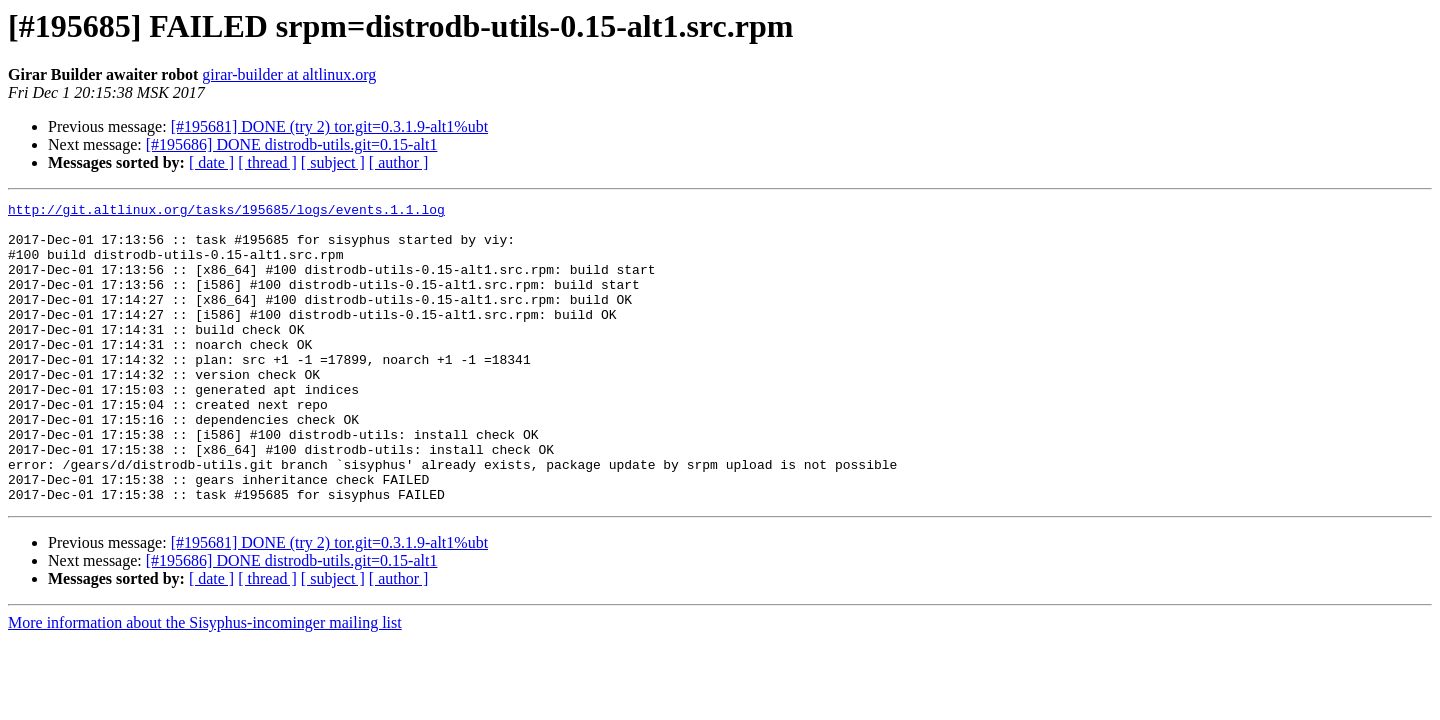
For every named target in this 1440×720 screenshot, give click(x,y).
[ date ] (211, 162)
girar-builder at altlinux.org (289, 74)
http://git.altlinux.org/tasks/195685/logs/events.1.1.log (226, 212)
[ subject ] (333, 162)
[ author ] (399, 162)
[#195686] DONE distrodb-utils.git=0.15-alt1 (292, 144)
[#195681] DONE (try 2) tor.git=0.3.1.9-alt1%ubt (329, 126)
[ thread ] (267, 162)
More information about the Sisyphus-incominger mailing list (205, 682)
